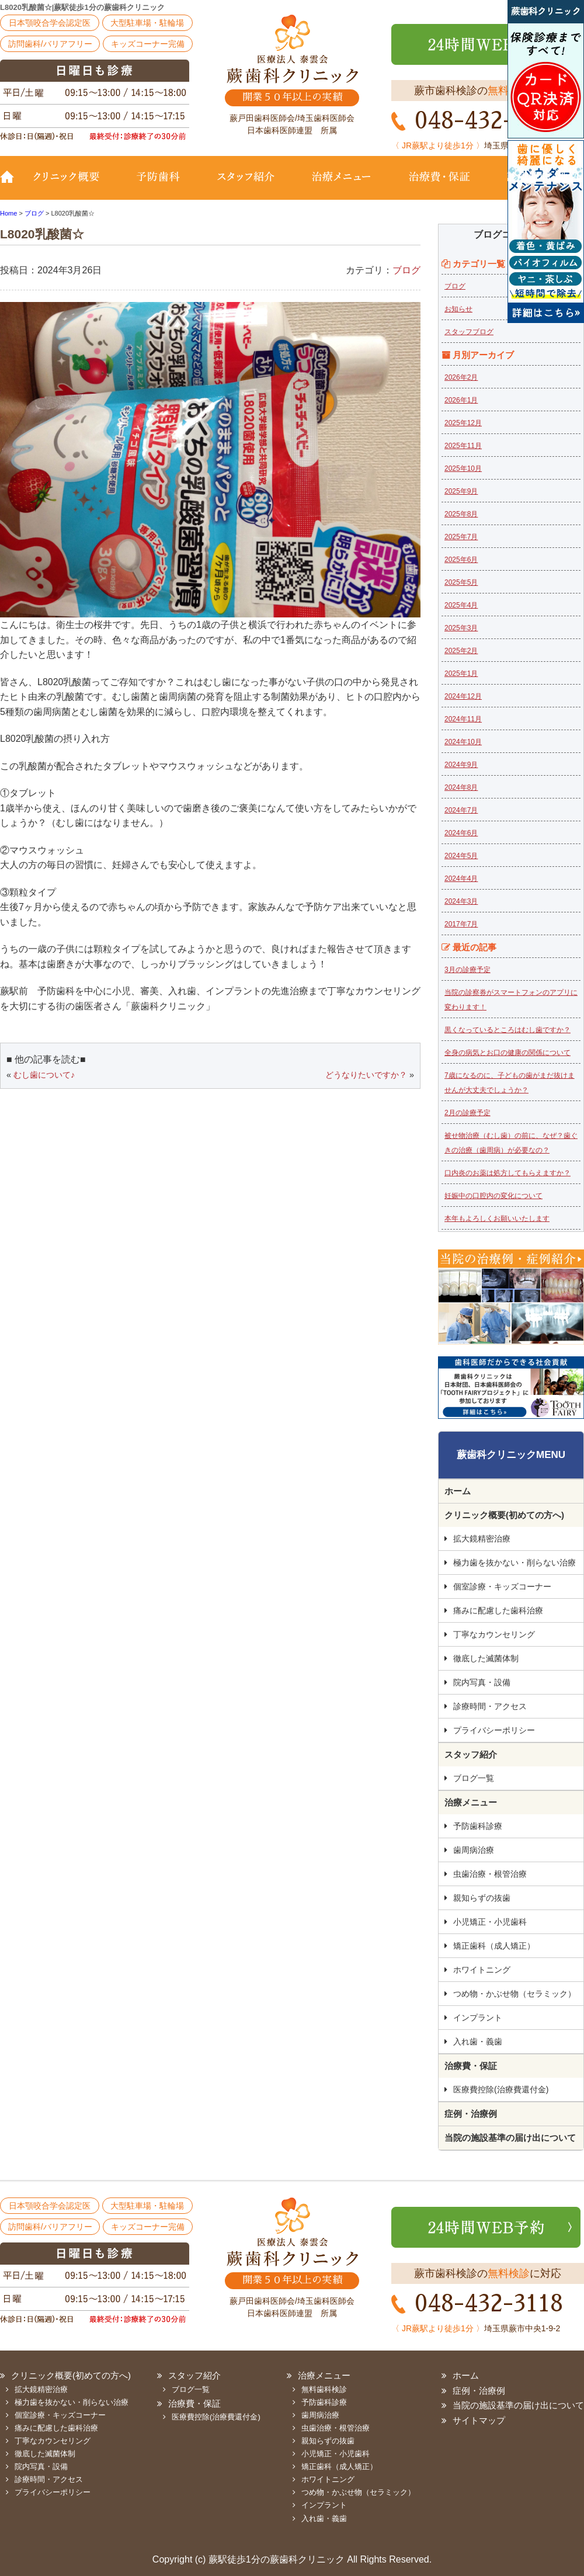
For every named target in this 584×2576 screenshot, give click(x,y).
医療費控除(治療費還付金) (500, 2089)
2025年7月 (461, 537)
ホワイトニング (481, 1969)
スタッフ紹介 (245, 185)
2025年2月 (461, 651)
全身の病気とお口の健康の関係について (507, 1053)
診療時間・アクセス (490, 1706)
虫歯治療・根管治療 (490, 1874)
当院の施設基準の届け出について (510, 2138)
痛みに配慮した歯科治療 (498, 1610)
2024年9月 (461, 765)
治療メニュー (341, 185)
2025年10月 (463, 468)
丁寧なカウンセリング (494, 1634)
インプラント (477, 2017)
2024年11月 (463, 719)
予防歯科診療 (477, 1826)
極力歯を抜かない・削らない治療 (514, 1562)
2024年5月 (461, 856)
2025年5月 (461, 582)
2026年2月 (461, 377)
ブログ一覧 (473, 1778)
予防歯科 (161, 185)
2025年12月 (463, 423)
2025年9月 (461, 491)
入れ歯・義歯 (477, 2041)
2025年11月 (463, 446)
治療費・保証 (439, 185)
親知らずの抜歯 (481, 1898)
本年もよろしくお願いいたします (497, 1218)
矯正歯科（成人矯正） (494, 1945)
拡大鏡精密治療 (481, 1538)
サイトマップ (479, 2420)
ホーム (457, 1491)
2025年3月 (461, 628)
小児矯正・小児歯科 (490, 1921)
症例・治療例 (470, 2114)
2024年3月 (461, 901)
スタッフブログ (468, 332)
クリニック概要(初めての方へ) (73, 185)
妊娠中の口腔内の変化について (493, 1196)
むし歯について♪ (44, 1074)
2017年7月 (461, 924)
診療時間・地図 (536, 185)
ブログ (406, 270)
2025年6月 (461, 560)
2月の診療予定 (467, 1113)
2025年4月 (461, 605)
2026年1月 (461, 400)
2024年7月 (461, 810)
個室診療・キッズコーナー (502, 1586)
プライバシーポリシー (494, 1730)
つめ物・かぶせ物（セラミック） (514, 1993)
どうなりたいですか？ (366, 1074)
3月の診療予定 (467, 970)
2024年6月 (461, 833)
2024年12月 (463, 696)
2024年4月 (461, 878)
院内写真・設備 (481, 1682)
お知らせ (458, 309)
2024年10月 (463, 742)
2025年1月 (461, 673)
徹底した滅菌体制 (486, 1658)
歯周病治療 (473, 1850)
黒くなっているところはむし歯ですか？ (507, 1030)
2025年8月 (461, 514)
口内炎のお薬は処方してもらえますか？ (507, 1173)
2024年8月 (461, 787)
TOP (11, 185)
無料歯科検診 (324, 2389)
